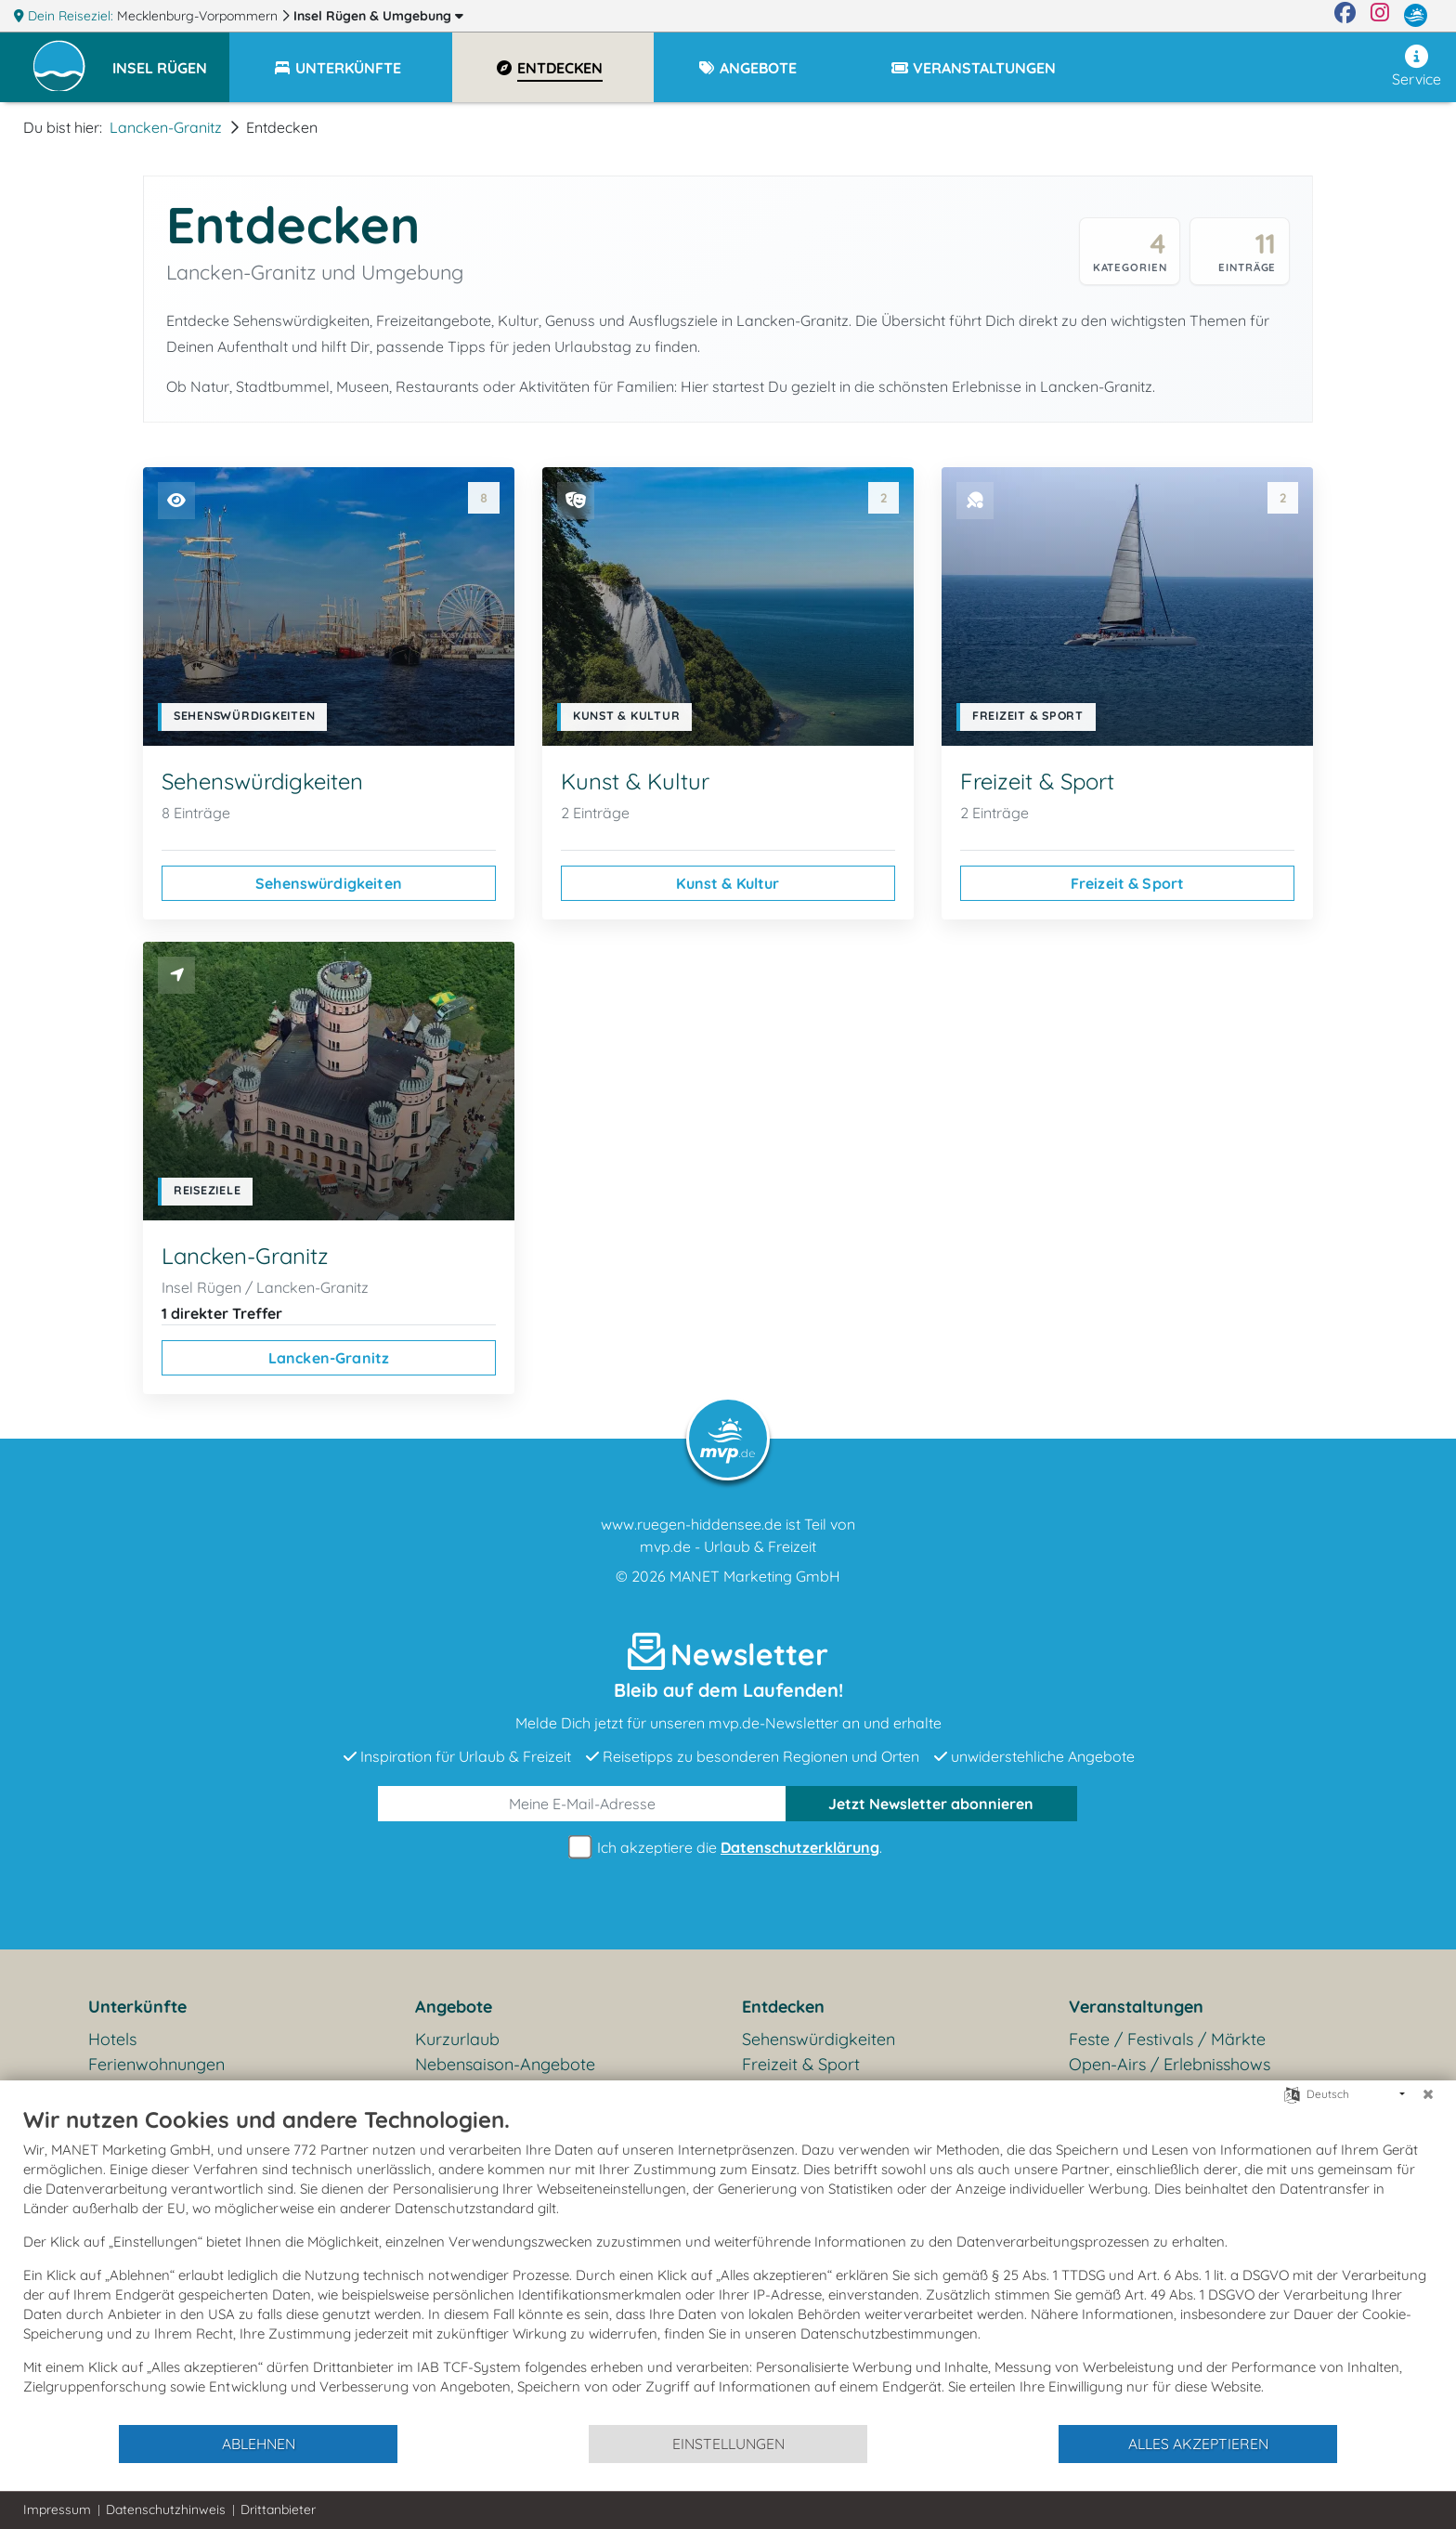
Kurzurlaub (457, 2039)
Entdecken (783, 2006)
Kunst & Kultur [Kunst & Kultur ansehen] (727, 883)
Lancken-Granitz (166, 127)
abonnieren (931, 1803)
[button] (170, 59)
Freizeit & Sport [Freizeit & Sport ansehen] (1128, 883)
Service (1416, 66)
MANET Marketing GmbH (755, 1576)
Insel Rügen (378, 15)
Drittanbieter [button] (278, 2509)
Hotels (112, 2039)
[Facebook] (1345, 16)
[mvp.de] (1415, 16)
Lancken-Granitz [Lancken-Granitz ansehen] (328, 1358)
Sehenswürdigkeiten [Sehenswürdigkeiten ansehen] (328, 883)
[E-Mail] (582, 1803)
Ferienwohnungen (156, 2064)
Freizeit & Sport (801, 2064)
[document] (728, 2264)
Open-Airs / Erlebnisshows (1169, 2064)
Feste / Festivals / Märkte (1167, 2039)
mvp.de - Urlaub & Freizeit (728, 1546)
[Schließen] (1428, 2094)
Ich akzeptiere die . (728, 1847)
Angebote (453, 2006)
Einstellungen (728, 2443)
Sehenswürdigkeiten (818, 2039)
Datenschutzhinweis (166, 2509)
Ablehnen (258, 2443)
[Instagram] (1380, 16)
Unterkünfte (137, 2006)
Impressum (57, 2509)
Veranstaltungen (1136, 2006)
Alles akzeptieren (1198, 2443)
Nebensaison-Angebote (505, 2064)
